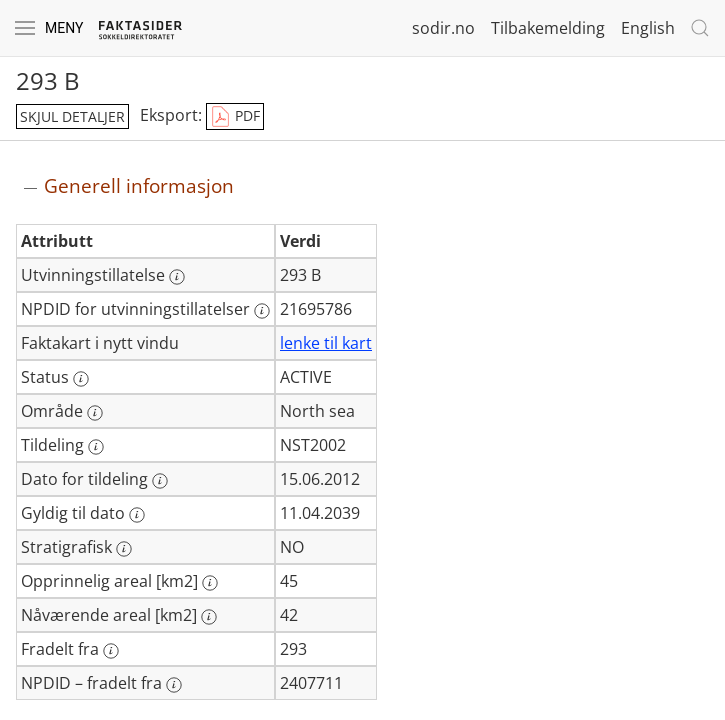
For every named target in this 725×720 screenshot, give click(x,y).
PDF (235, 117)
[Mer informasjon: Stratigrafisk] (124, 549)
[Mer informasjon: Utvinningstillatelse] (177, 277)
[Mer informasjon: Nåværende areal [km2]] (209, 617)
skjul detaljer (72, 116)
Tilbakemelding (548, 28)
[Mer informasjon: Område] (95, 413)
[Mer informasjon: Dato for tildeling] (160, 481)
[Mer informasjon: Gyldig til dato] (137, 515)
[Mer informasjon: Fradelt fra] (111, 651)
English (648, 28)
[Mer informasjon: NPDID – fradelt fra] (174, 685)
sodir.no (443, 28)
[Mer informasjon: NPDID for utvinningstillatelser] (262, 311)
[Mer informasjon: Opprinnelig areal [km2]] (210, 583)
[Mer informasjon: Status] (81, 379)
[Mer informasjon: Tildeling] (96, 447)
